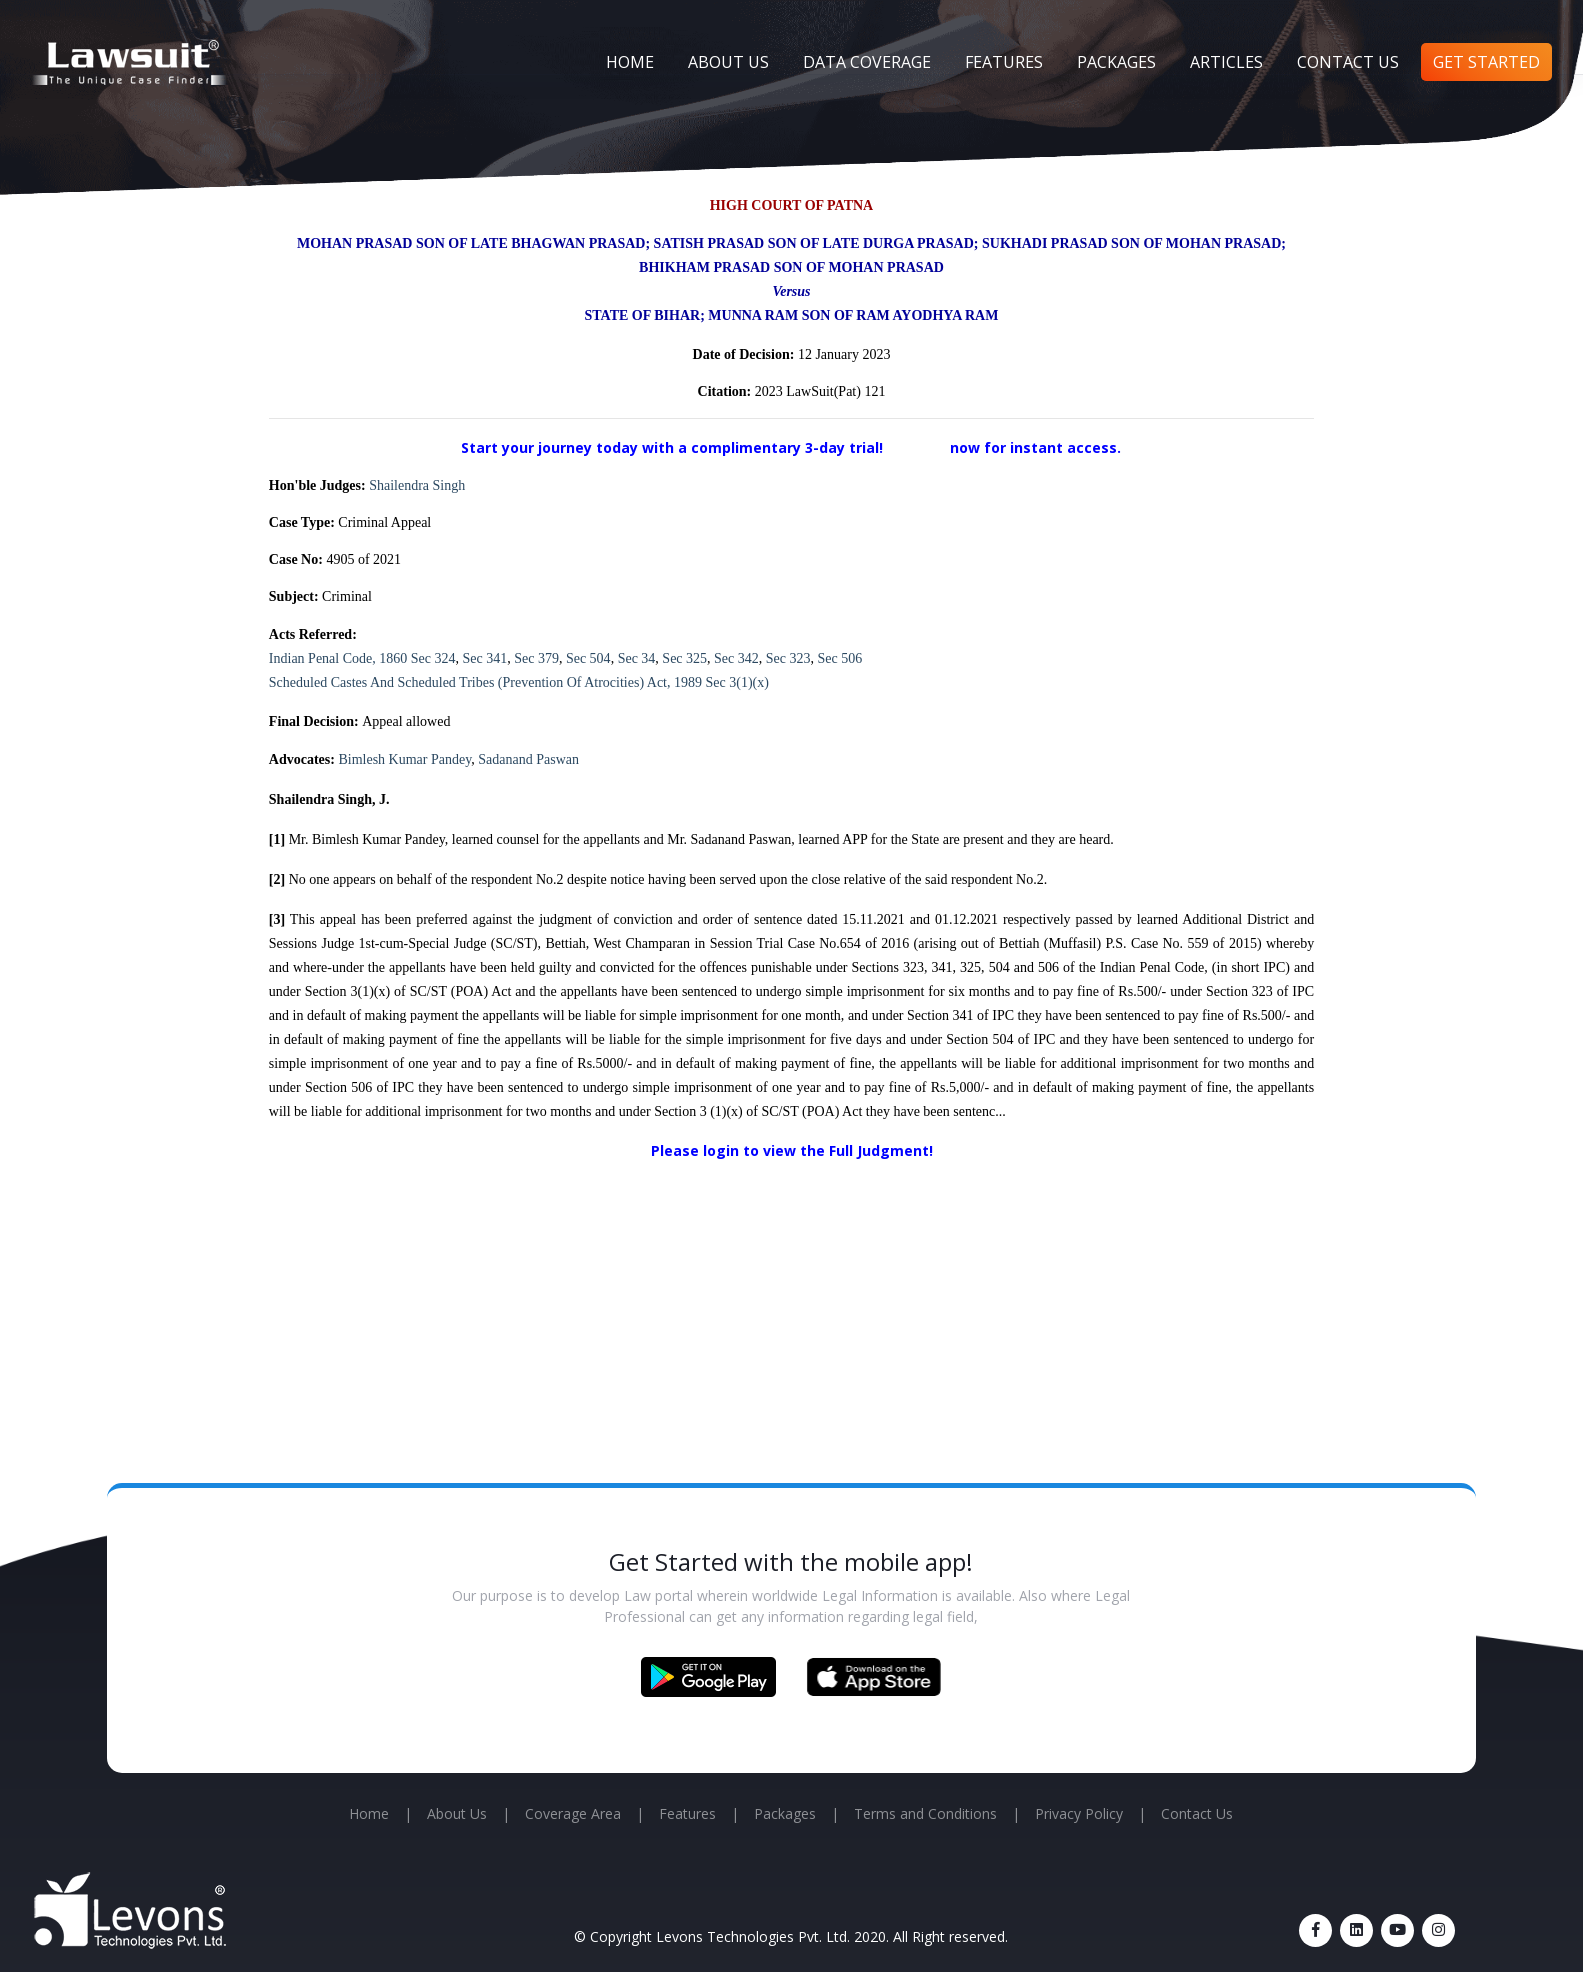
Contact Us (1348, 62)
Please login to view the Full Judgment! (792, 1150)
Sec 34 (637, 658)
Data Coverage (867, 62)
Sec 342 (736, 658)
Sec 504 (588, 658)
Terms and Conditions (925, 1813)
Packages (1116, 62)
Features (1004, 62)
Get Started (1486, 62)
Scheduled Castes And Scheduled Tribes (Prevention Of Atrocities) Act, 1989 (485, 682)
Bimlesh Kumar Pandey (404, 759)
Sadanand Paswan (528, 759)
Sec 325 (684, 658)
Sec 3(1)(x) (737, 682)
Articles (1226, 62)
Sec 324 (433, 658)
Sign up (918, 447)
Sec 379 (536, 658)
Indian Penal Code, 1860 (338, 658)
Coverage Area (573, 1813)
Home (630, 62)
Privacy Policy (1079, 1813)
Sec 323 (788, 658)
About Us (728, 62)
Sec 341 (484, 658)
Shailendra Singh (417, 485)
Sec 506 (840, 658)
